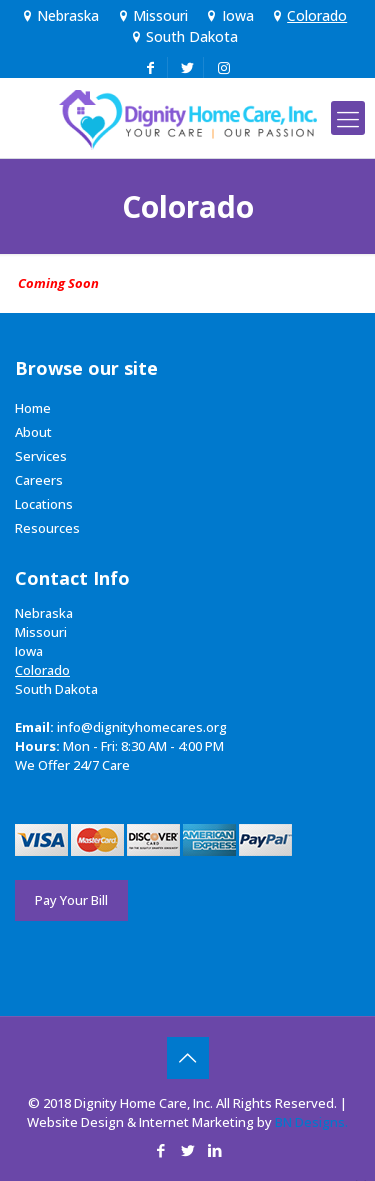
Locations (44, 504)
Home (33, 408)
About (33, 432)
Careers (39, 480)
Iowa (228, 15)
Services (41, 456)
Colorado (308, 15)
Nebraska (59, 15)
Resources (47, 528)
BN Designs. (311, 1122)
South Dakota (183, 36)
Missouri (150, 15)
